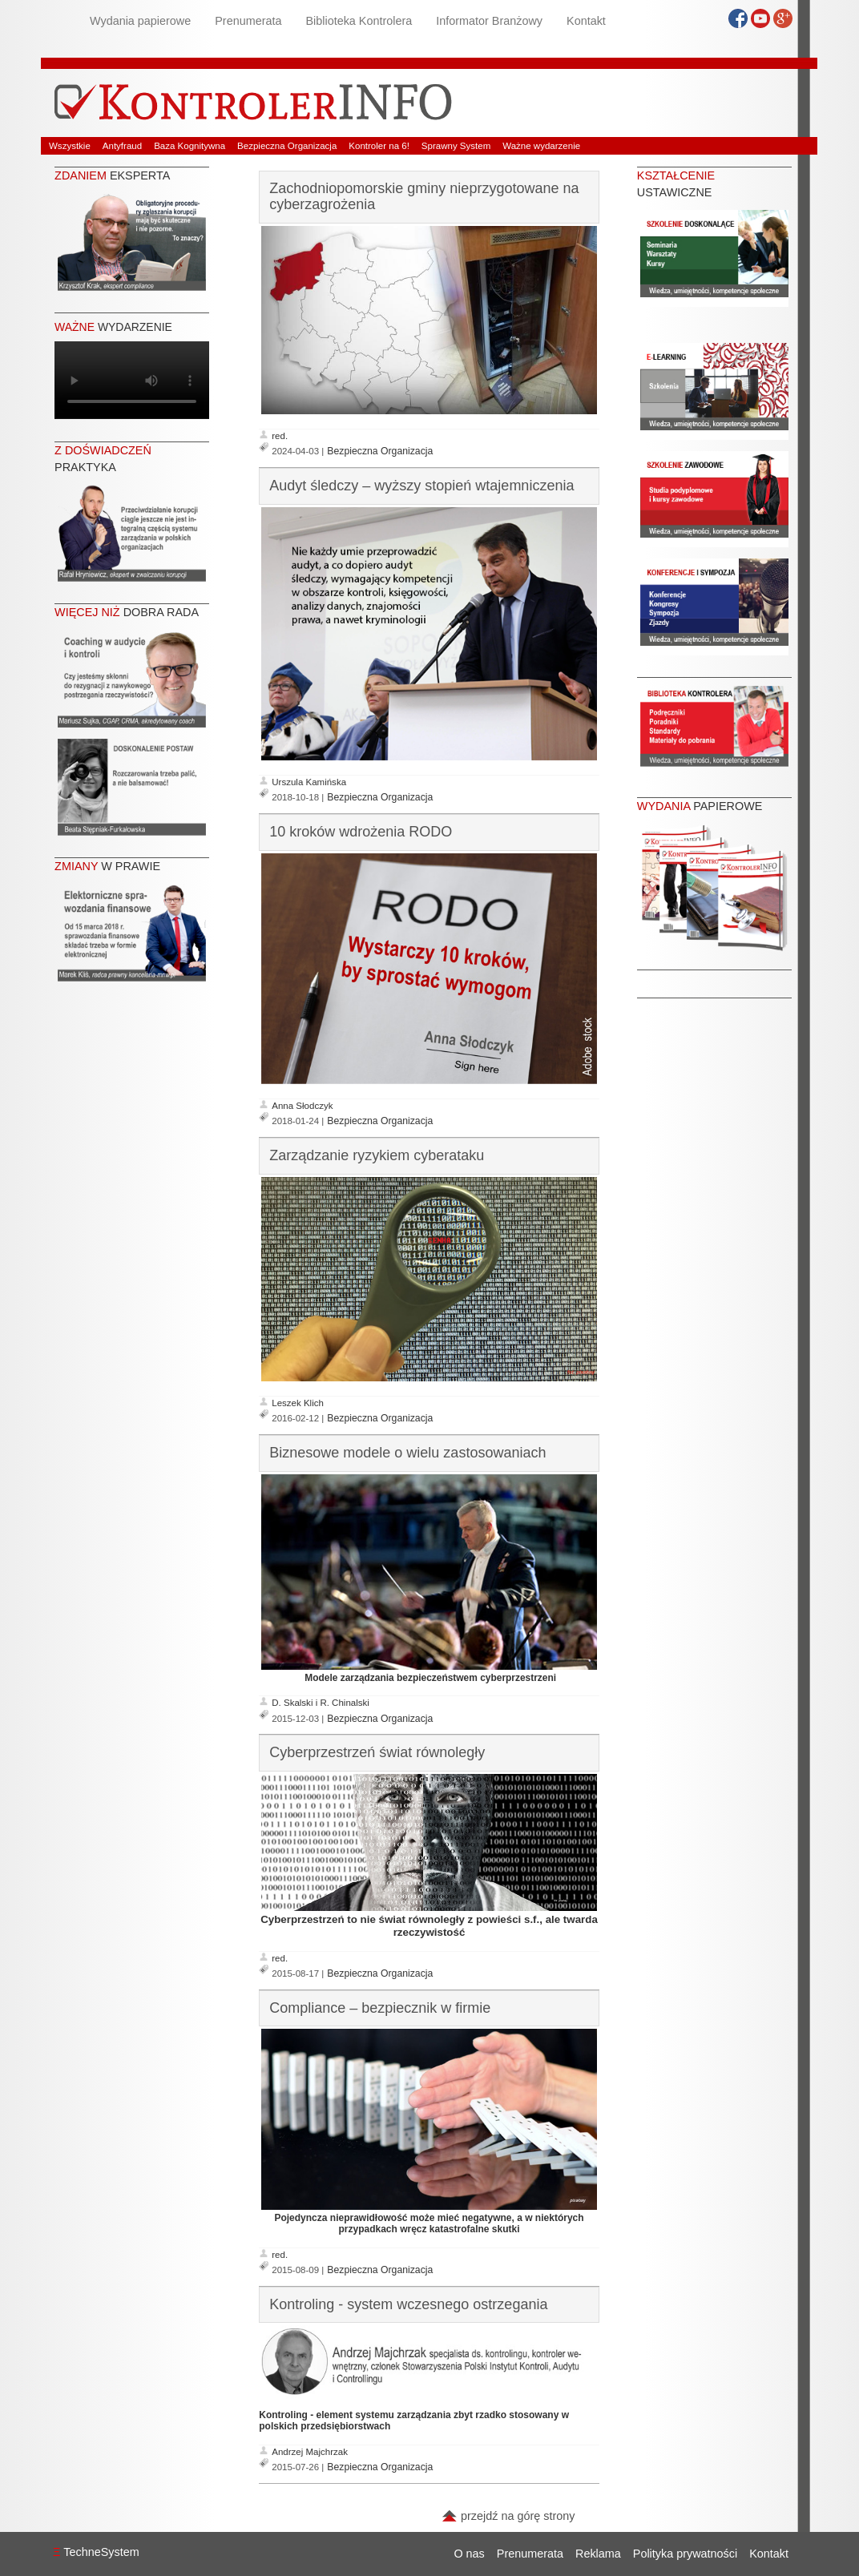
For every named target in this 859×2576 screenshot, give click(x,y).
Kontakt (586, 20)
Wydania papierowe (140, 20)
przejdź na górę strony (508, 2515)
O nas (469, 2553)
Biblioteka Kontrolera (358, 20)
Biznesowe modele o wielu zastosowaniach (407, 1453)
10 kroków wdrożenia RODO (360, 832)
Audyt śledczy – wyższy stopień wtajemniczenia (421, 486)
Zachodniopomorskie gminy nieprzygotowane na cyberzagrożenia (424, 196)
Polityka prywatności (685, 2553)
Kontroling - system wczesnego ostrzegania (408, 2304)
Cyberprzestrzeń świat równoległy (377, 1752)
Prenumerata (248, 20)
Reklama (598, 2553)
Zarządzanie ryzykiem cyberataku (376, 1155)
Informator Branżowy (489, 20)
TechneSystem (96, 2552)
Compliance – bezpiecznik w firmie (379, 2008)
